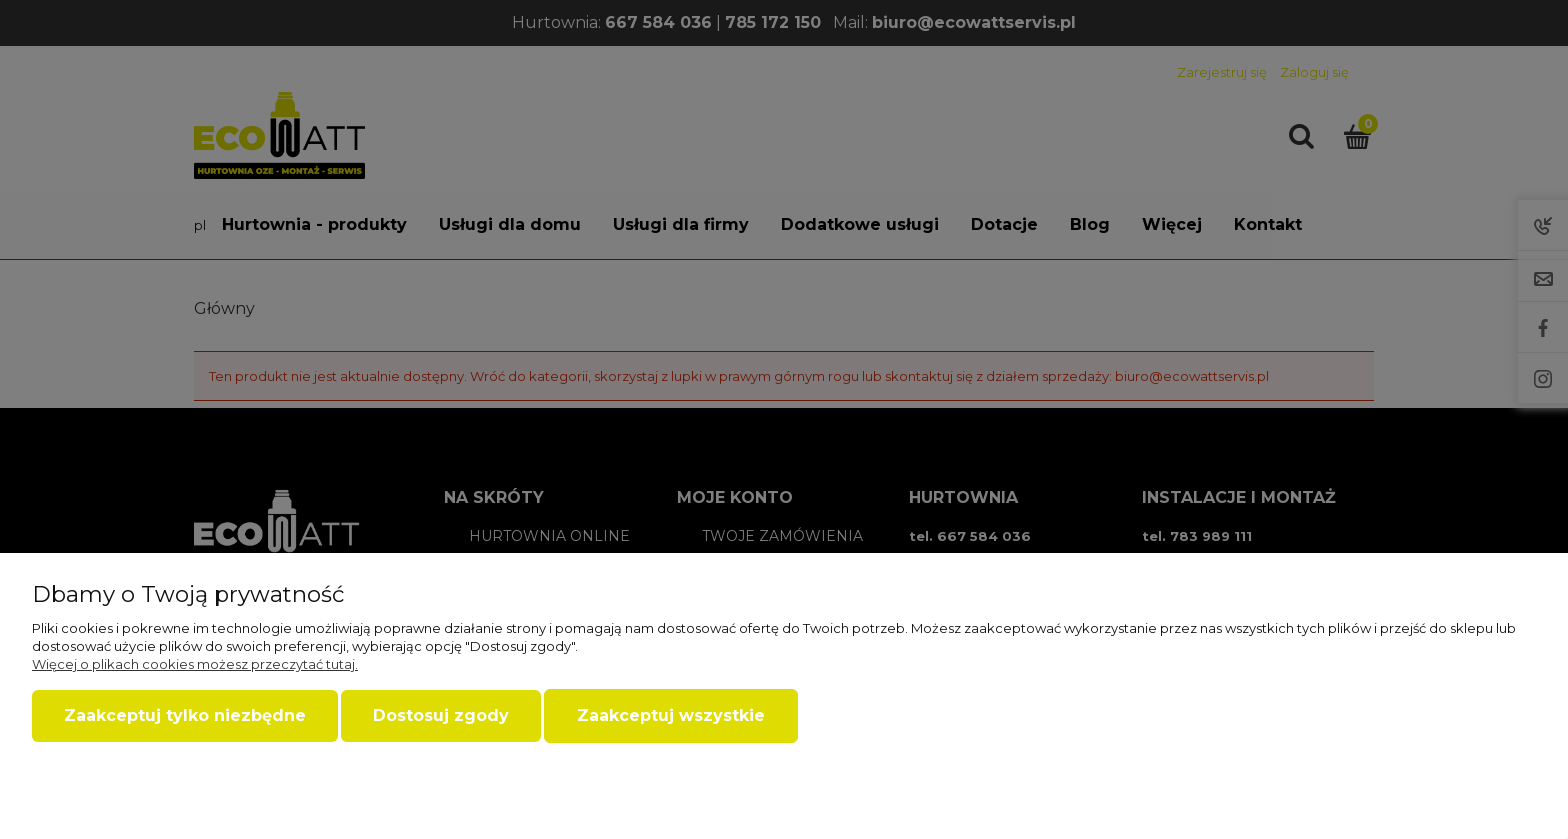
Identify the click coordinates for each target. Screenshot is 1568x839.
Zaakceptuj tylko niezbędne (185, 715)
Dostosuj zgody (441, 715)
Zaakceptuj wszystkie (671, 715)
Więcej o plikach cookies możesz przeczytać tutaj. (195, 664)
